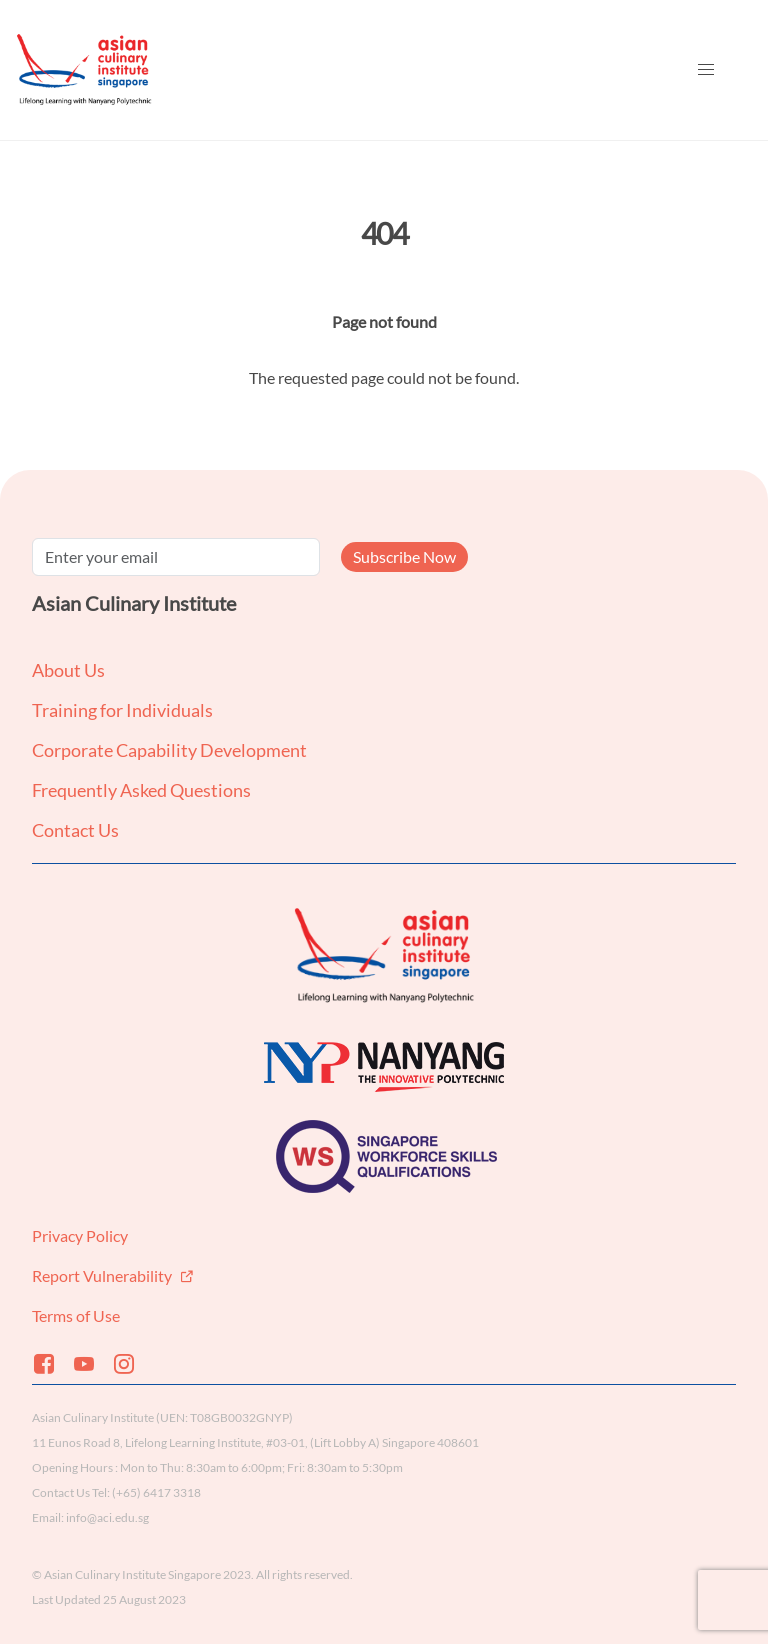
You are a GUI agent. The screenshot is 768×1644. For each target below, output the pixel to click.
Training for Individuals (122, 710)
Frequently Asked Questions (141, 790)
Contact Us (75, 830)
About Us (68, 670)
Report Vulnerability (103, 1275)
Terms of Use (76, 1315)
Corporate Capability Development (169, 750)
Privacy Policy (80, 1235)
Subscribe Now (404, 556)
